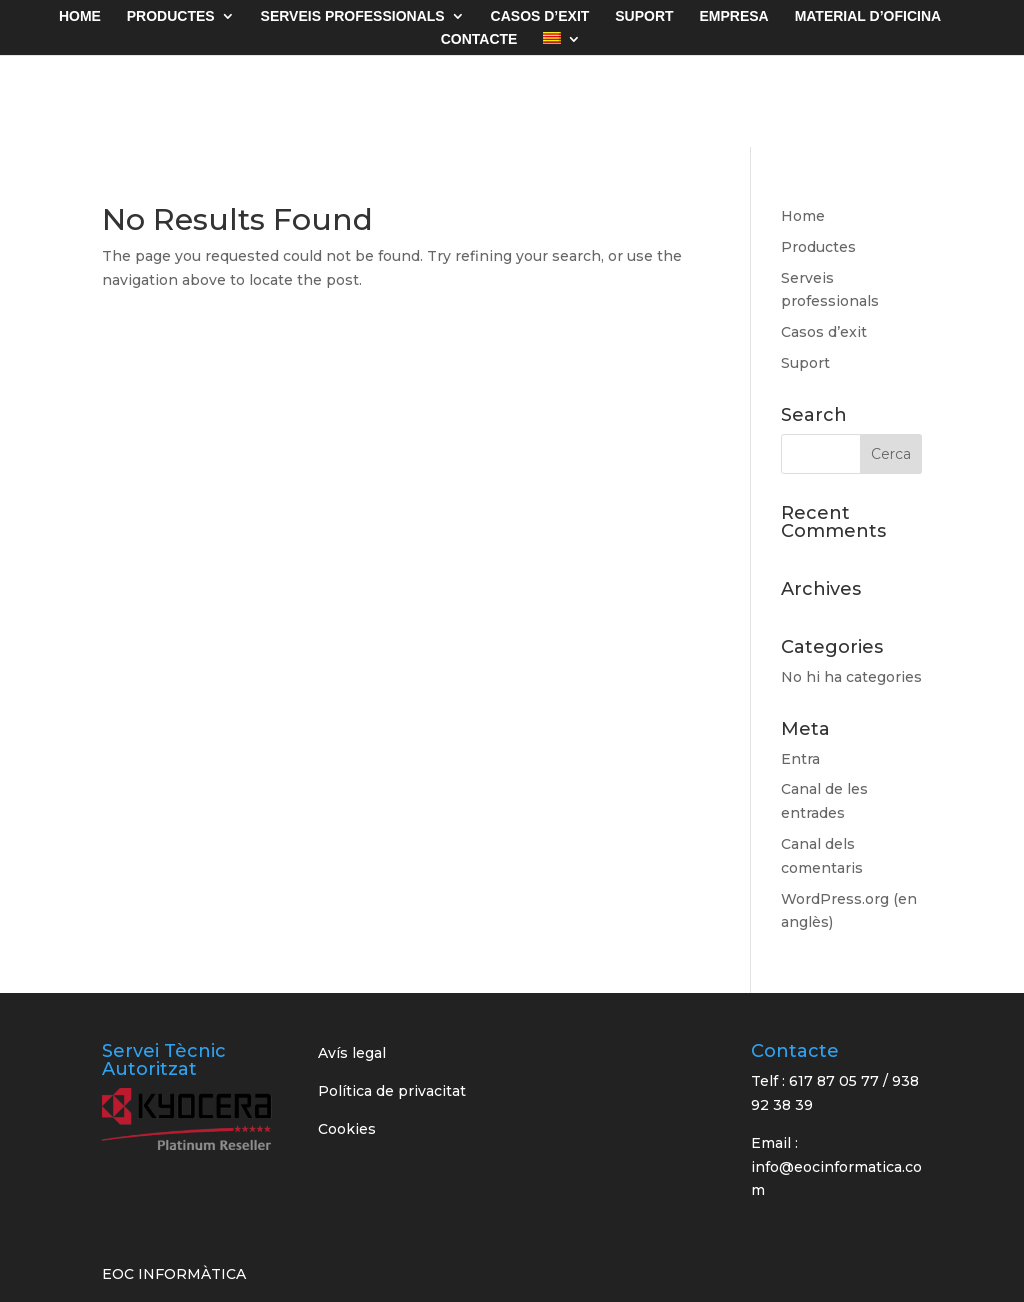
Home (803, 216)
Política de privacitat (392, 1091)
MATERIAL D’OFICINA (868, 16)
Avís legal (352, 1053)
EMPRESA (734, 16)
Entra (800, 759)
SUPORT (644, 16)
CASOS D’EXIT (540, 16)
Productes (818, 247)
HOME (80, 16)
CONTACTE (479, 39)
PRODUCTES (171, 16)
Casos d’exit (824, 332)
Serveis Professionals (353, 16)
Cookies (347, 1129)
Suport (805, 363)
